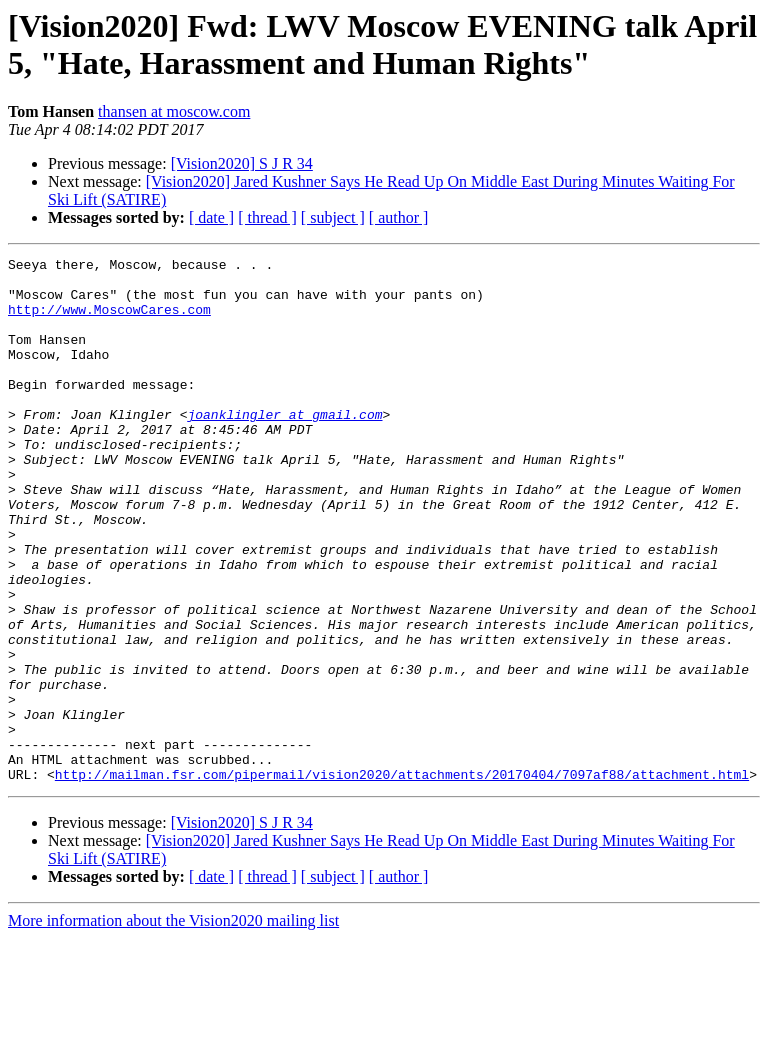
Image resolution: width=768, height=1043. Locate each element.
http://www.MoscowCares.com (109, 321)
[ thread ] (267, 217)
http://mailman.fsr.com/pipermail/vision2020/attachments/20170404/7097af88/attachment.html (402, 879)
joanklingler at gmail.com (284, 447)
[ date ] (211, 217)
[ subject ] (333, 217)
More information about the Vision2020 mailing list (173, 1025)
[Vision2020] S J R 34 (242, 163)
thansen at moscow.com (174, 111)
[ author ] (399, 217)
